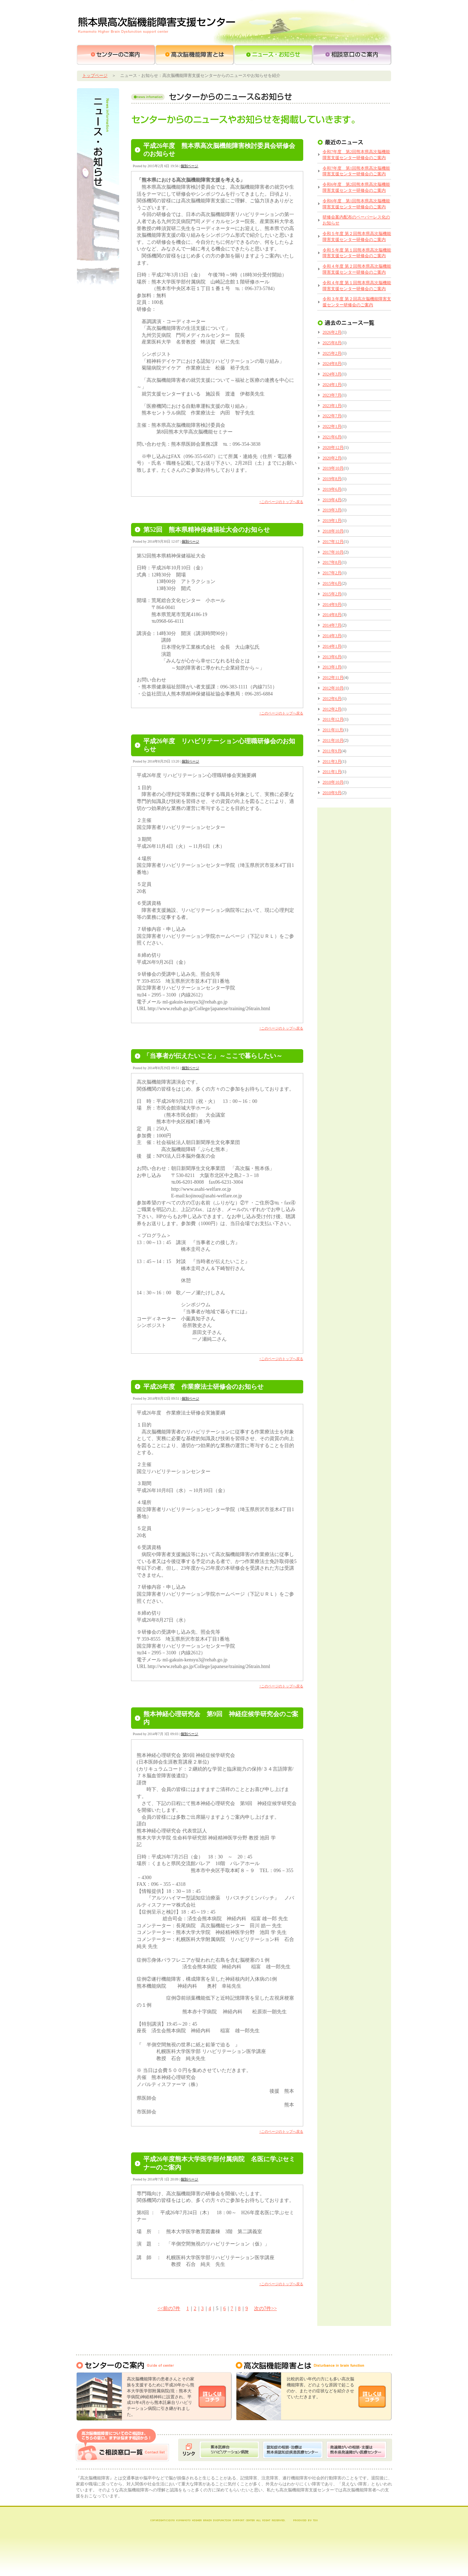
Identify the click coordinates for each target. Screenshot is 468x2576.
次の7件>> (265, 2308)
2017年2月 (332, 572)
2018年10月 (333, 531)
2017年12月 (333, 541)
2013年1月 (332, 667)
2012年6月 (332, 698)
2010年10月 (333, 782)
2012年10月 (333, 688)
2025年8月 (332, 342)
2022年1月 (332, 426)
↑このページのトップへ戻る (281, 502)
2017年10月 (333, 552)
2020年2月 (332, 458)
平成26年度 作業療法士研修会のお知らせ (203, 1386)
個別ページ (189, 166)
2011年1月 (332, 771)
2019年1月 (332, 520)
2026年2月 (332, 332)
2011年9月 (332, 750)
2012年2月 (332, 709)
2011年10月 (333, 740)
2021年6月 (332, 436)
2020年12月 (333, 447)
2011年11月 (333, 729)
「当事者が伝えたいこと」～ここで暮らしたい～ (212, 1055)
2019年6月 (332, 489)
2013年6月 (332, 656)
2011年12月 (333, 719)
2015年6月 (332, 583)
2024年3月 (332, 374)
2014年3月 (332, 635)
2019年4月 (332, 499)
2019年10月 (333, 468)
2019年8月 (332, 478)
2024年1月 (332, 384)
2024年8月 (332, 363)
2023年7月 (332, 395)
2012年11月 (333, 677)
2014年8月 (332, 614)
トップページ (95, 75)
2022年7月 (332, 415)
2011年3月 (332, 761)
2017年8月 (332, 562)
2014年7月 (332, 625)
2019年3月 (332, 510)
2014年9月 (332, 604)
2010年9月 (332, 792)
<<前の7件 (168, 2308)
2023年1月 (332, 405)
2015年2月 (332, 593)
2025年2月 (332, 353)
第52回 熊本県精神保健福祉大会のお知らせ (206, 529)
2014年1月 (332, 646)
